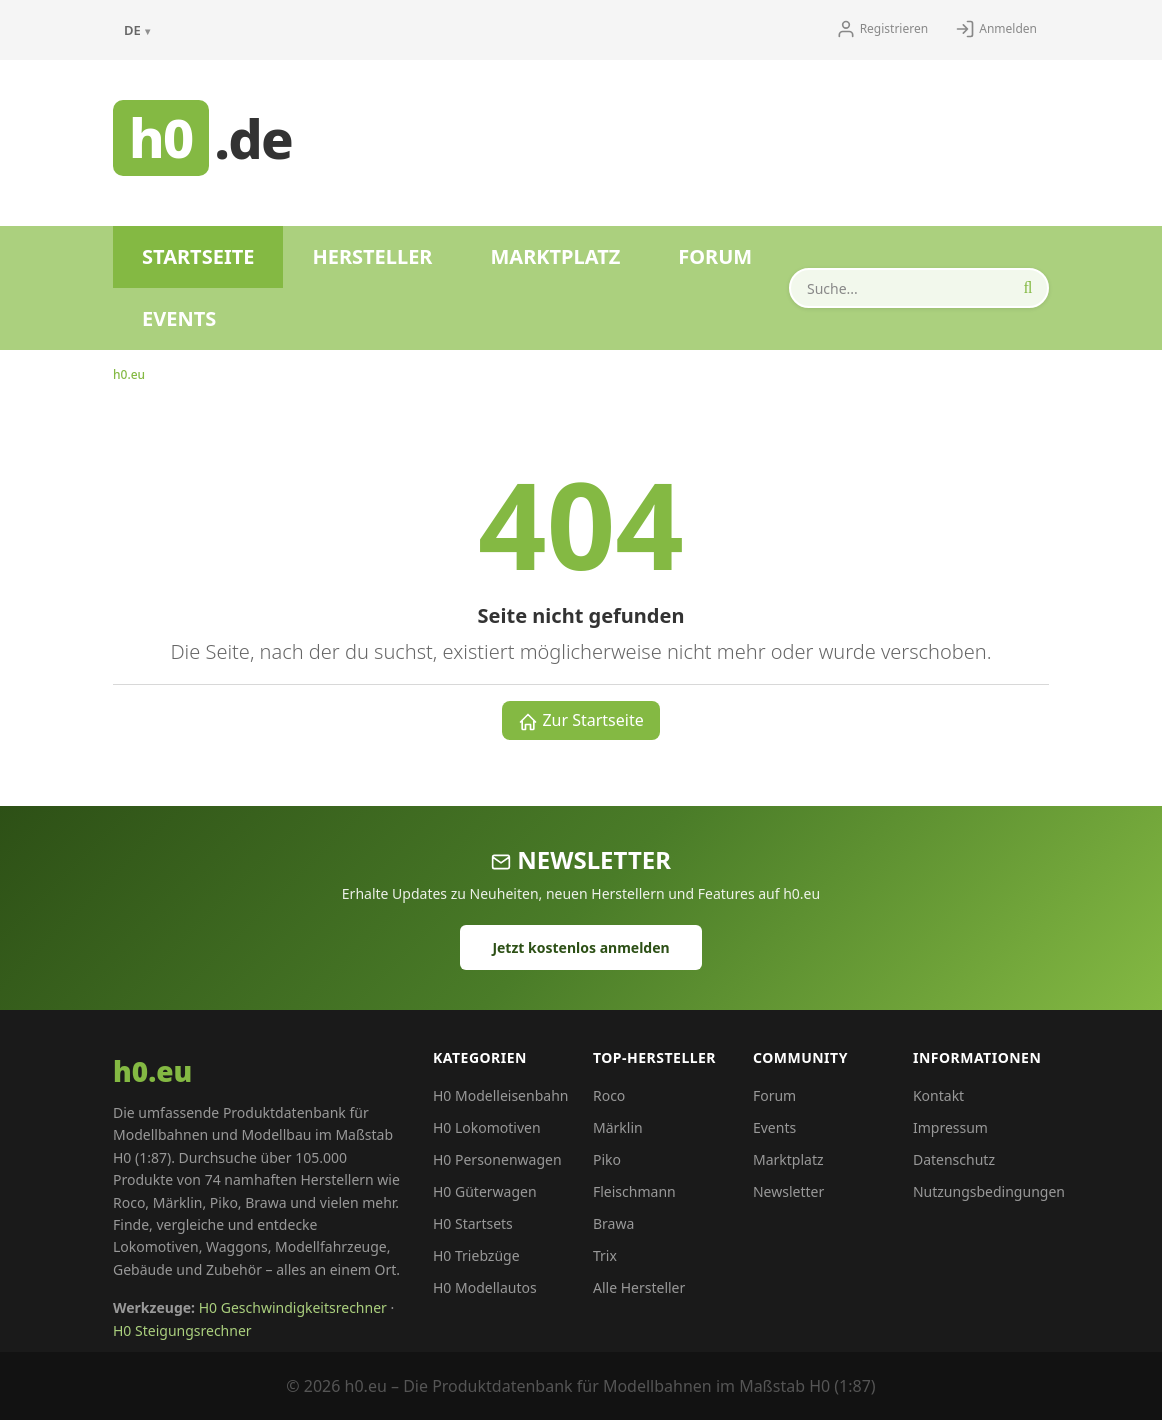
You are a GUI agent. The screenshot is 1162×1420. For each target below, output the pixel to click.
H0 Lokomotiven (487, 1127)
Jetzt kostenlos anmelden (580, 947)
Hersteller (372, 256)
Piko (607, 1159)
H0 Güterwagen (485, 1191)
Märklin (618, 1127)
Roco (609, 1095)
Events (179, 318)
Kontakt (938, 1095)
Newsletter (788, 1191)
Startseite (198, 256)
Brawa (613, 1223)
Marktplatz (555, 256)
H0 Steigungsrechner (182, 1330)
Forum (715, 256)
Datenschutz (954, 1159)
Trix (605, 1255)
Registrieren (882, 29)
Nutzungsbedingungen (989, 1191)
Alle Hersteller (639, 1287)
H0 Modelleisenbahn (500, 1095)
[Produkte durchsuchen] (919, 288)
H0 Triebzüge (476, 1255)
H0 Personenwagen (497, 1159)
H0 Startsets (473, 1223)
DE (137, 30)
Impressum (950, 1127)
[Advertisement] (717, 135)
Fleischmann (634, 1191)
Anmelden (996, 29)
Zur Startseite (581, 720)
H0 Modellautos (485, 1287)
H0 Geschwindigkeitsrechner (293, 1307)
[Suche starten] (1028, 288)
